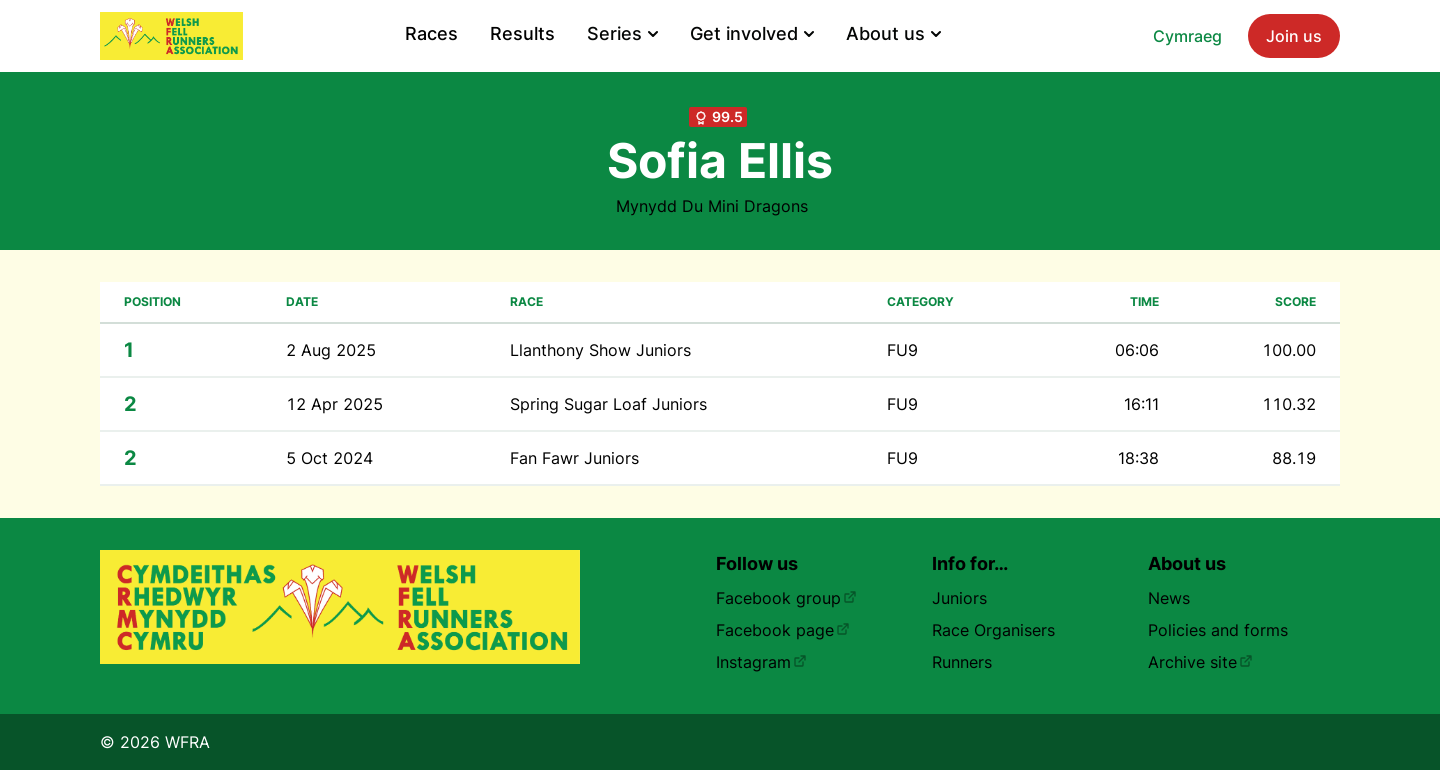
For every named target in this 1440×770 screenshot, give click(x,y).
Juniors (959, 598)
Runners (962, 662)
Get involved (752, 33)
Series (622, 33)
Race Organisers (993, 630)
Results (522, 33)
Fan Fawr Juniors (574, 458)
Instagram (761, 662)
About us (893, 33)
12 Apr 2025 (334, 404)
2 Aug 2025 (331, 350)
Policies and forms (1218, 630)
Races (431, 33)
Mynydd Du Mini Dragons (712, 206)
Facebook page (783, 630)
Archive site (1200, 662)
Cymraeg (1187, 36)
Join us (1294, 36)
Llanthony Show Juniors (600, 350)
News (1169, 598)
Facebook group (786, 598)
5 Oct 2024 (329, 458)
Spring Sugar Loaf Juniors (608, 404)
